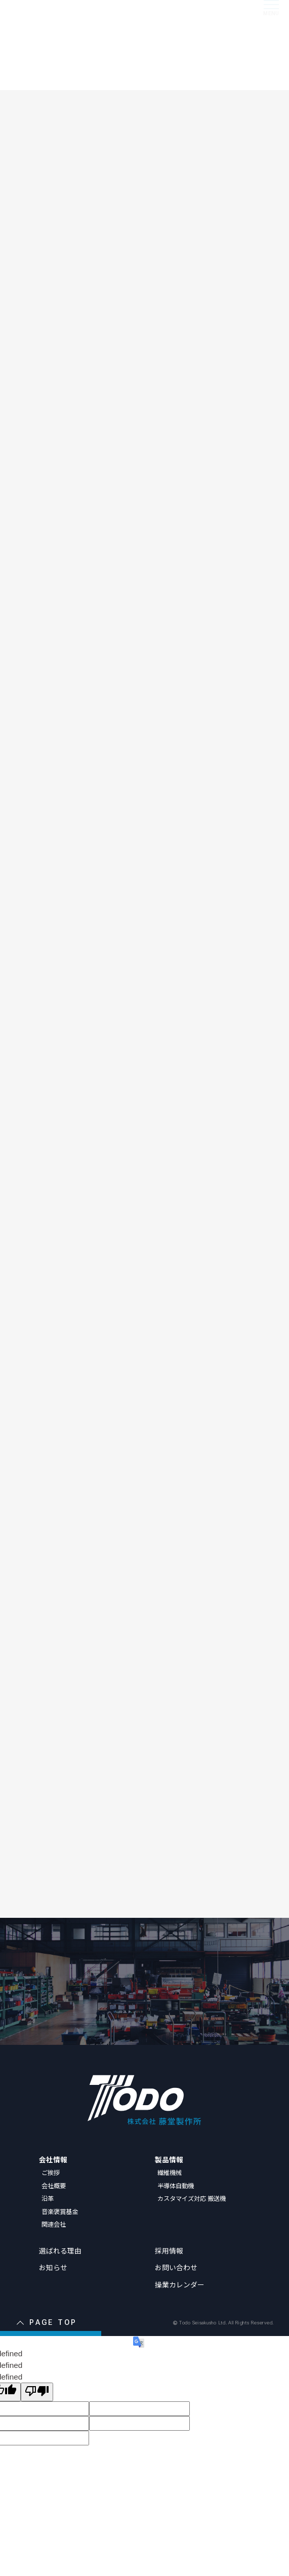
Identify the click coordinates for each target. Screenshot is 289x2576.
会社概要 (54, 2185)
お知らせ (53, 2267)
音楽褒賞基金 (60, 2211)
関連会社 (54, 2224)
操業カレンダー (179, 2284)
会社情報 (53, 2159)
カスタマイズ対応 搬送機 (191, 2198)
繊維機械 (169, 2172)
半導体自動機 (175, 2185)
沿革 (48, 2198)
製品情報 (169, 2159)
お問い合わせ (176, 2267)
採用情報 (169, 2250)
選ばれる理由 (60, 2250)
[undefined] (37, 2392)
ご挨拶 (51, 2172)
